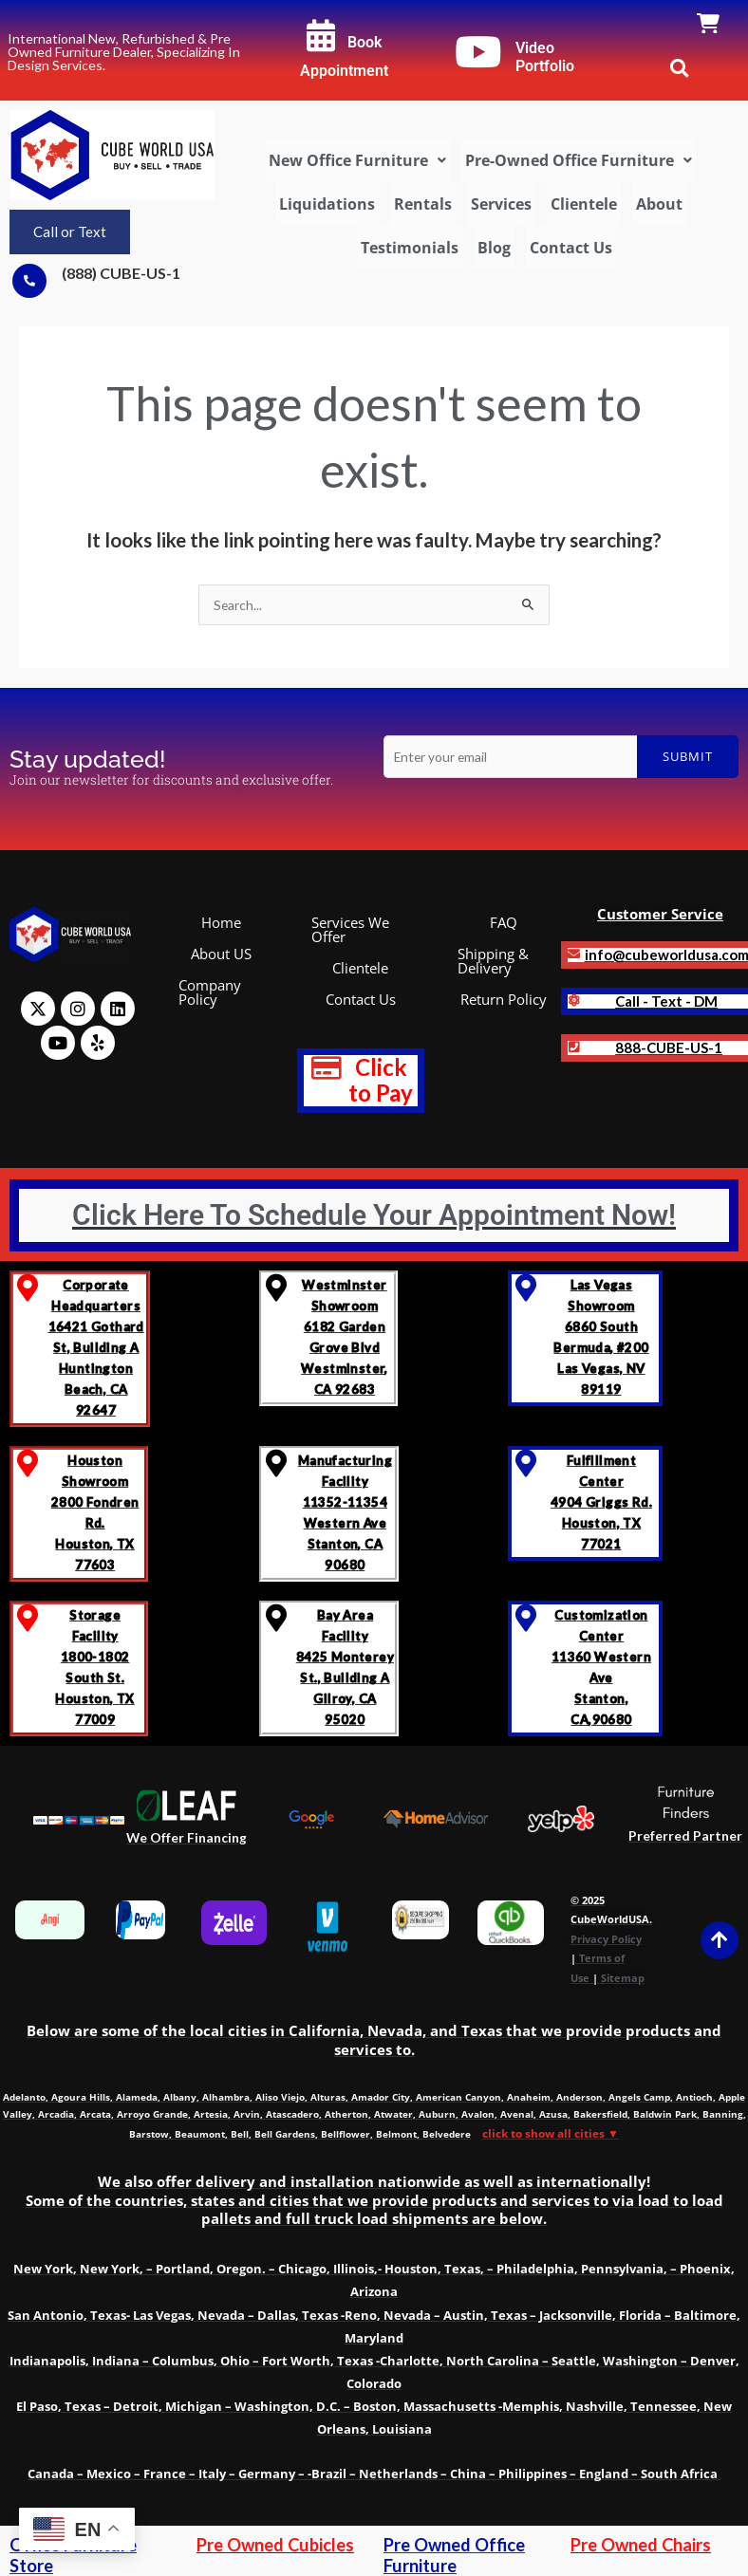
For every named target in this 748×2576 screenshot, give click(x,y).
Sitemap (623, 1978)
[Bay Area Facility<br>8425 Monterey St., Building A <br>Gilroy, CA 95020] (276, 1618)
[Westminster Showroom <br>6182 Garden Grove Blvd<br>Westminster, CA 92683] (276, 1288)
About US (221, 953)
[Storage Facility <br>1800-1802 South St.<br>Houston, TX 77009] (27, 1618)
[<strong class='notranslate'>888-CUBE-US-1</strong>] (574, 1047)
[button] (357, 160)
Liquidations (327, 204)
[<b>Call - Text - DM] (574, 1000)
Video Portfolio (544, 57)
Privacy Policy (606, 1939)
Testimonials (409, 247)
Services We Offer (350, 929)
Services (501, 204)
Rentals (423, 204)
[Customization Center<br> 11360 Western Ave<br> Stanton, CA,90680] (525, 1618)
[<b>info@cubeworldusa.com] (574, 954)
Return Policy (503, 999)
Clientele (584, 204)
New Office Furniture (357, 160)
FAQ (503, 922)
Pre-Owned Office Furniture (578, 160)
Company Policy (209, 992)
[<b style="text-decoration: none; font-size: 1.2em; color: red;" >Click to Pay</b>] (326, 1068)
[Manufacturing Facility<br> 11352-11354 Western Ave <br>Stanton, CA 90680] (276, 1463)
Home (221, 922)
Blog (494, 247)
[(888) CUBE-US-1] (29, 281)
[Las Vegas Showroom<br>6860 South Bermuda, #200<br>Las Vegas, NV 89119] (525, 1288)
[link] (708, 24)
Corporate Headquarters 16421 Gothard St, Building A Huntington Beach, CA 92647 (96, 1347)
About (659, 204)
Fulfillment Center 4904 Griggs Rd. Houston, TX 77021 (601, 1502)
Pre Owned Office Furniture (454, 2555)
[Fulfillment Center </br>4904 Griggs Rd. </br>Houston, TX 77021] (525, 1463)
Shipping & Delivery (493, 960)
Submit (688, 756)
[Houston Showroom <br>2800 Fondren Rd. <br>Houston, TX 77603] (27, 1463)
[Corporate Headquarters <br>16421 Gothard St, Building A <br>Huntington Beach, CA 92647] (27, 1288)
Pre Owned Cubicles (275, 2544)
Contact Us (571, 247)
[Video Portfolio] (478, 52)
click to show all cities (550, 2133)
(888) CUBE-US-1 (121, 273)
